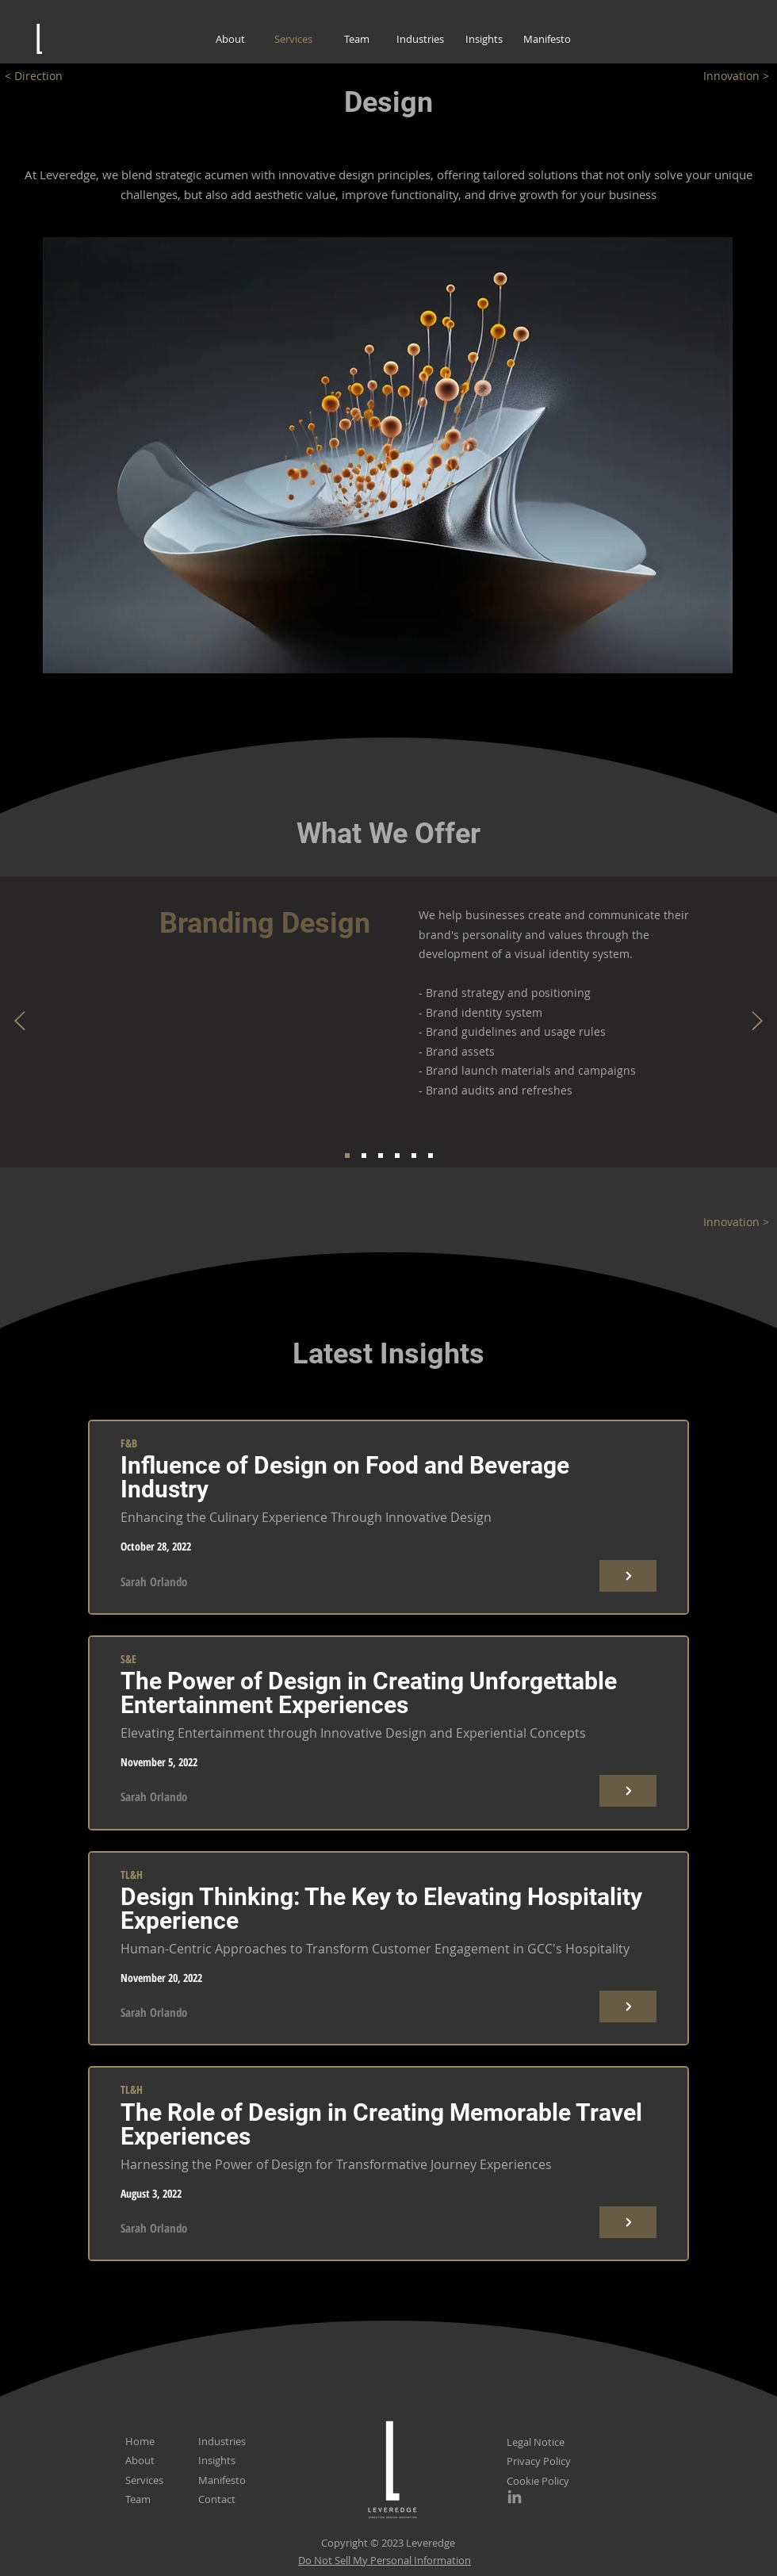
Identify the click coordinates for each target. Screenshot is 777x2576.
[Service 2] (364, 1155)
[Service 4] (397, 1155)
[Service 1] (347, 1155)
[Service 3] (380, 1155)
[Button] (627, 1576)
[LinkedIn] (514, 2496)
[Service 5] (413, 1155)
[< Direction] (44, 76)
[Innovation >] (729, 76)
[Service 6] (430, 1155)
